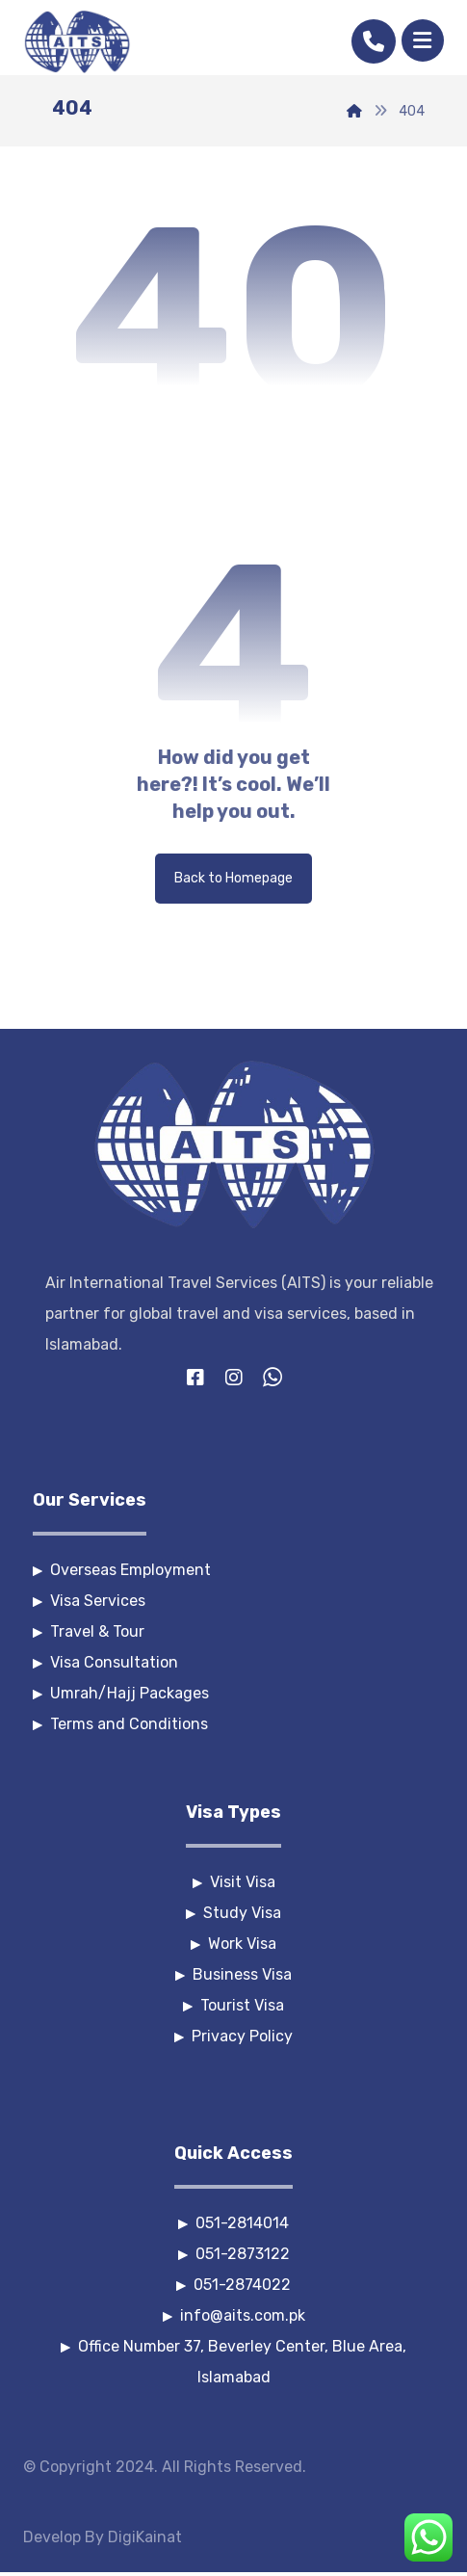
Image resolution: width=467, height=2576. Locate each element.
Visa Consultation (105, 1662)
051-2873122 (234, 2254)
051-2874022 (233, 2284)
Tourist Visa (233, 2005)
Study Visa (233, 1913)
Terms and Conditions (120, 1724)
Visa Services (89, 1600)
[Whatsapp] (272, 1377)
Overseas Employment (122, 1570)
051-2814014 (233, 2223)
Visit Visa (234, 1882)
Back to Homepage (233, 878)
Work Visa (233, 1943)
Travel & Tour (88, 1631)
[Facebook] (195, 1377)
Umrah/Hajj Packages (121, 1693)
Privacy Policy (233, 2036)
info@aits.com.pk (234, 2315)
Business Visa (233, 1974)
